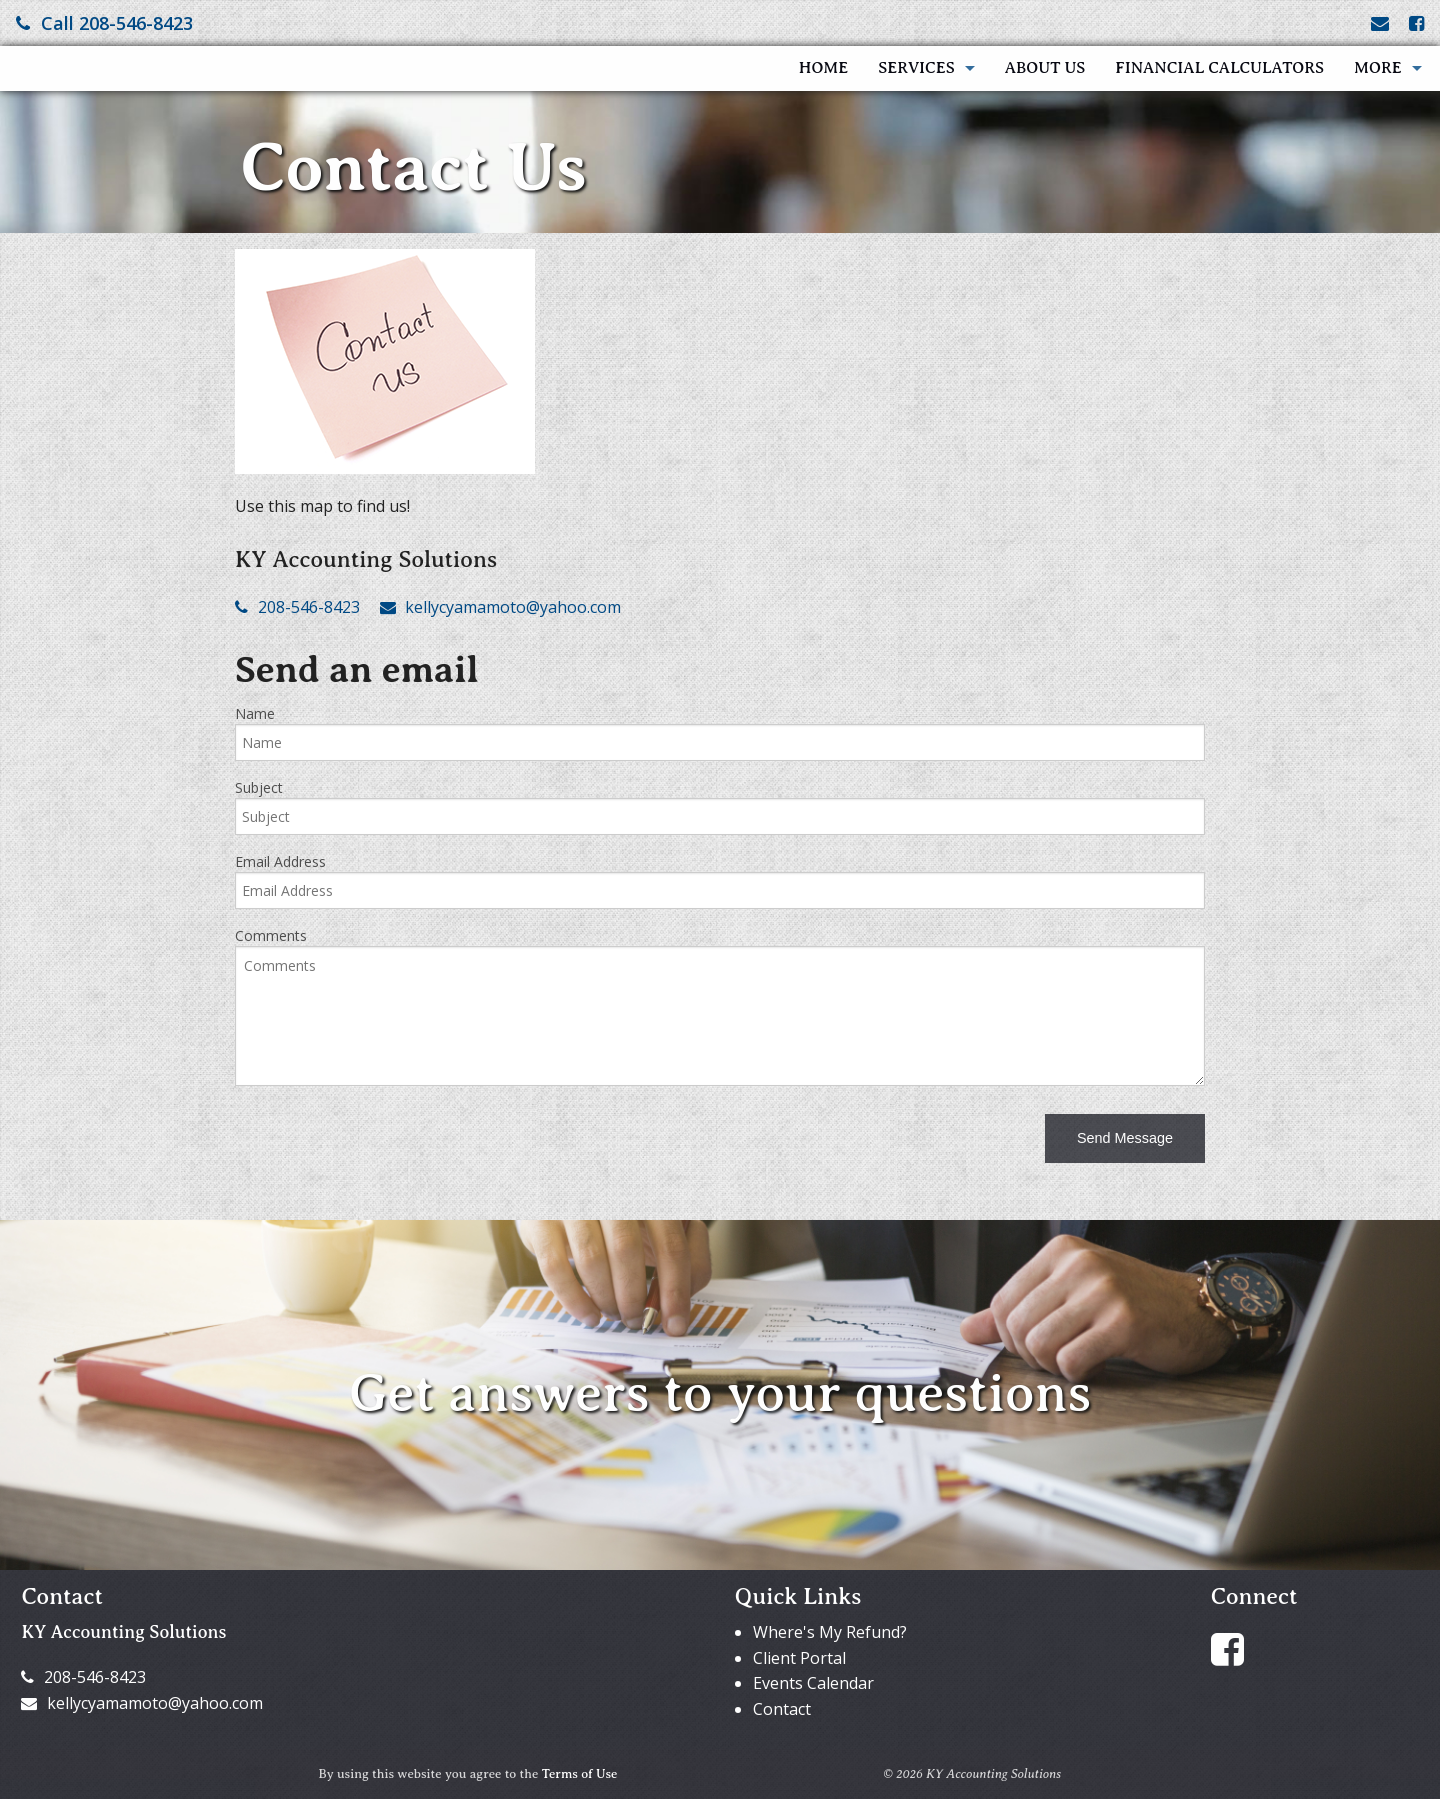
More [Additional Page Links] (1378, 68)
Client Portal (799, 1658)
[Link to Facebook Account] (1416, 23)
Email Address (280, 861)
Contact (782, 1709)
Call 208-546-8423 (104, 23)
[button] (1125, 1138)
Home (823, 68)
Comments (271, 935)
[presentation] (387, 1141)
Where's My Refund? (830, 1632)
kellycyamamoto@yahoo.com (501, 607)
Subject (259, 787)
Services (916, 68)
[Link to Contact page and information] (1380, 23)
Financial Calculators (1219, 68)
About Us (1045, 68)
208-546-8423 (297, 607)
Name (255, 713)
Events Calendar (813, 1683)
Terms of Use (580, 1774)
